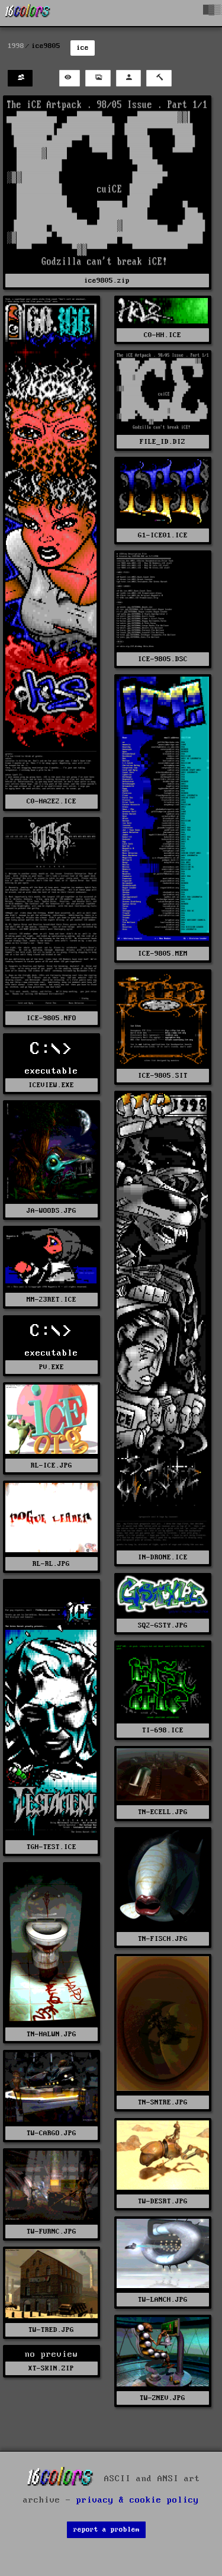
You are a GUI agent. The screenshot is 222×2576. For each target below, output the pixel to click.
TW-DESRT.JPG (163, 2201)
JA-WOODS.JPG (51, 1211)
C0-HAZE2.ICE (51, 801)
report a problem (106, 2529)
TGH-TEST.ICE (51, 1847)
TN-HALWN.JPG (51, 2034)
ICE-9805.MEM (163, 953)
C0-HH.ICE (162, 335)
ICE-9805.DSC (163, 659)
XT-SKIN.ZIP (51, 2368)
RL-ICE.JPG (51, 1465)
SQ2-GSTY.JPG (163, 1625)
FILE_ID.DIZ (162, 442)
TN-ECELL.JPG (163, 1812)
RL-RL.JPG (51, 1564)
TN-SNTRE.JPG (163, 2102)
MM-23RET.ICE (51, 1299)
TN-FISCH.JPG (163, 1939)
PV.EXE (51, 1367)
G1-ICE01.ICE (163, 535)
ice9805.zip (107, 280)
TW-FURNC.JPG (51, 2231)
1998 (16, 46)
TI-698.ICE (163, 1730)
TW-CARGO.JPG (51, 2133)
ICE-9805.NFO (51, 1018)
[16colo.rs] (28, 13)
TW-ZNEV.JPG (162, 2398)
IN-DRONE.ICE (163, 1557)
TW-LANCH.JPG (163, 2299)
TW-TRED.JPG (51, 2330)
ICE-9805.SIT (163, 1075)
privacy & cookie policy (137, 2500)
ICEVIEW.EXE (51, 1085)
